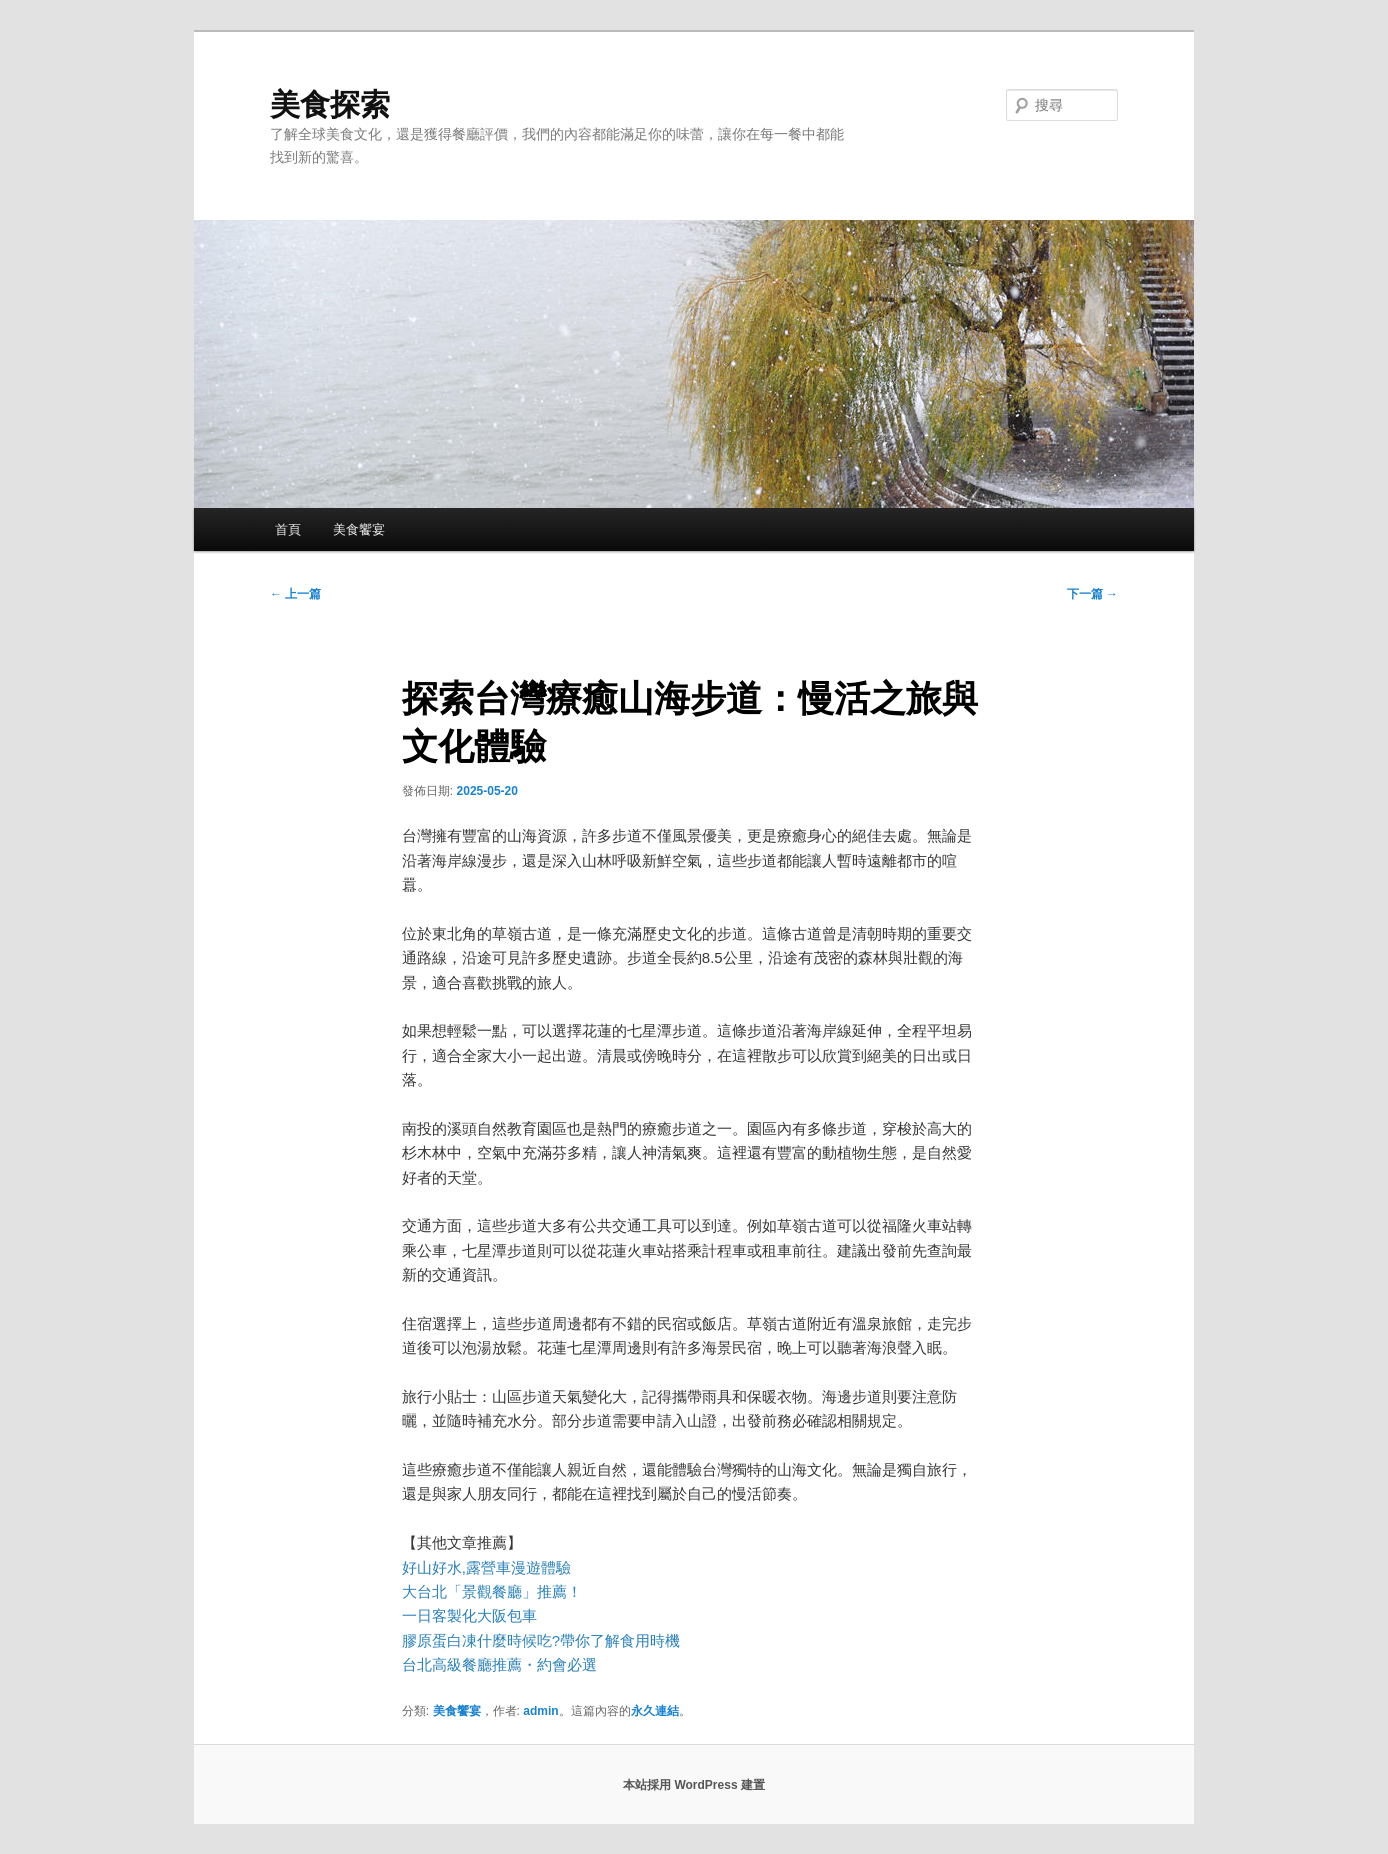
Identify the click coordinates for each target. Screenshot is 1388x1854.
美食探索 (330, 104)
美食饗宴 (359, 529)
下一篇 (1092, 594)
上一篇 (295, 594)
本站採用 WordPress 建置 (694, 1785)
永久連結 (655, 1711)
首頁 (288, 529)
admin (540, 1711)
